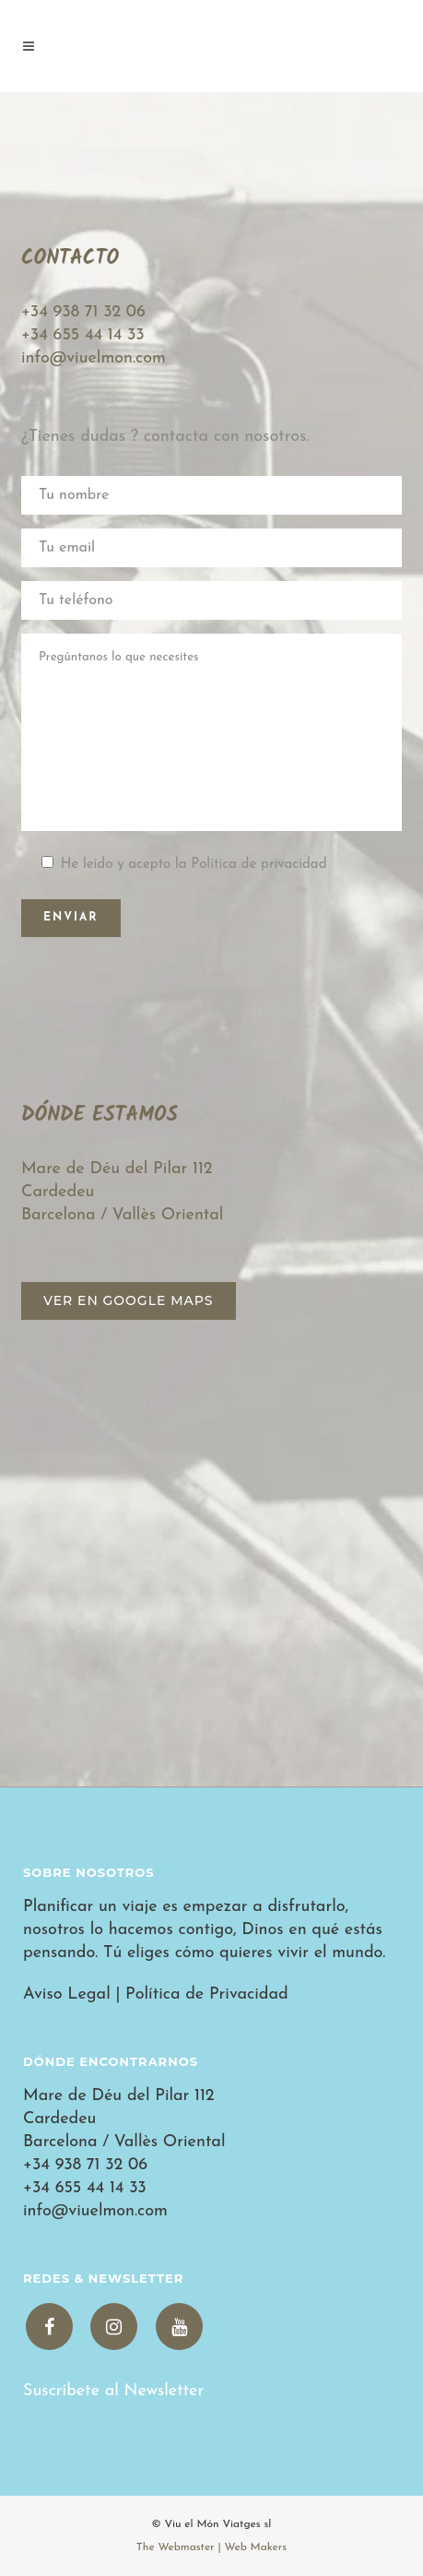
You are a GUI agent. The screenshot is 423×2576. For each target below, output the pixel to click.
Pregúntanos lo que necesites (211, 732)
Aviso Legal (67, 1994)
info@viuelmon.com (93, 358)
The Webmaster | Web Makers (211, 2547)
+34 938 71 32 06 (83, 312)
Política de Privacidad (206, 1994)
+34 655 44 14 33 (83, 335)
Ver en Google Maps (128, 1300)
